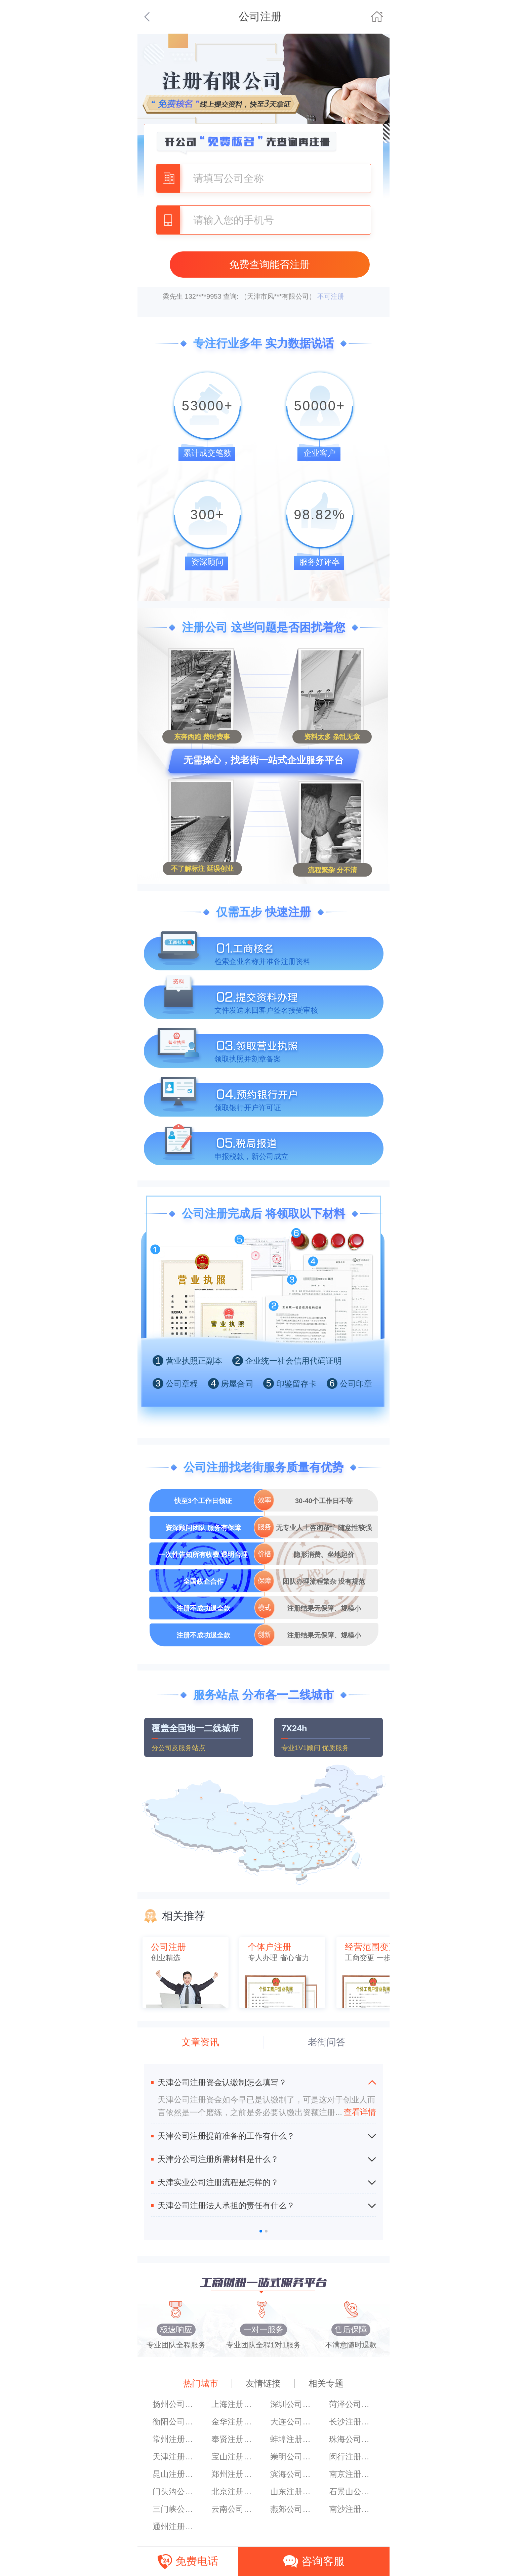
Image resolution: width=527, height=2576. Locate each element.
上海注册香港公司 (234, 2404)
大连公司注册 (293, 2421)
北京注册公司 (234, 2491)
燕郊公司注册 (293, 2508)
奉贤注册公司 (234, 2439)
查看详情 (355, 2112)
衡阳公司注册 (175, 2421)
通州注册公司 (175, 2526)
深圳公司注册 (293, 2404)
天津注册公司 (175, 2456)
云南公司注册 (234, 2508)
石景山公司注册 (351, 2491)
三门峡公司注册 (175, 2508)
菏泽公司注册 (351, 2404)
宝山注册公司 (234, 2456)
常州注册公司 (175, 2439)
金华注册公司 (234, 2421)
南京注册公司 (351, 2474)
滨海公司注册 (293, 2474)
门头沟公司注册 (175, 2491)
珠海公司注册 (351, 2439)
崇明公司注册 (293, 2456)
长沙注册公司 (351, 2421)
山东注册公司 (293, 2491)
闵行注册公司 (351, 2456)
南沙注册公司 (351, 2508)
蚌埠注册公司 (293, 2439)
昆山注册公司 (175, 2474)
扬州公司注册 (175, 2404)
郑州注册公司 (234, 2474)
